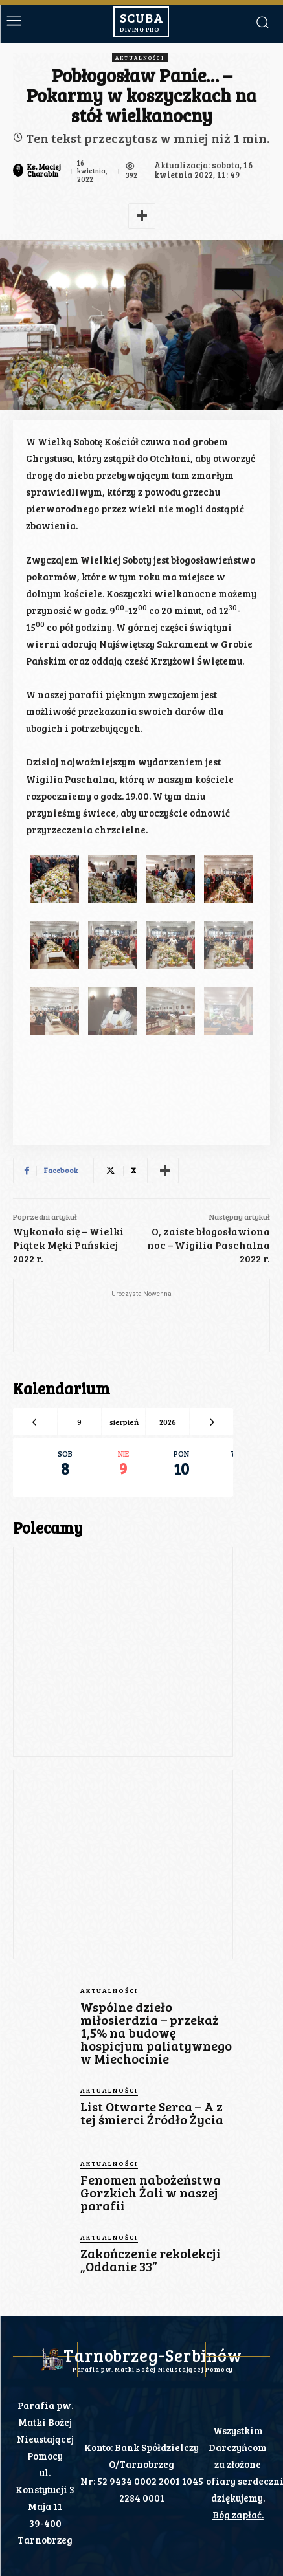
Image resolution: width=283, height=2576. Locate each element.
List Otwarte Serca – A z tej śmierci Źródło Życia (151, 2112)
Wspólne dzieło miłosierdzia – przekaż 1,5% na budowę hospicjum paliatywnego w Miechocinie (156, 2032)
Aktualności (140, 57)
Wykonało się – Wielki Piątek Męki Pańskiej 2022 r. (68, 1244)
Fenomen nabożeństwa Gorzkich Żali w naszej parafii (150, 2192)
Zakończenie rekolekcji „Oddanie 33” (150, 2259)
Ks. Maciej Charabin (44, 170)
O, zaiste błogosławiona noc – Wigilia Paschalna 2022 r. (208, 1244)
